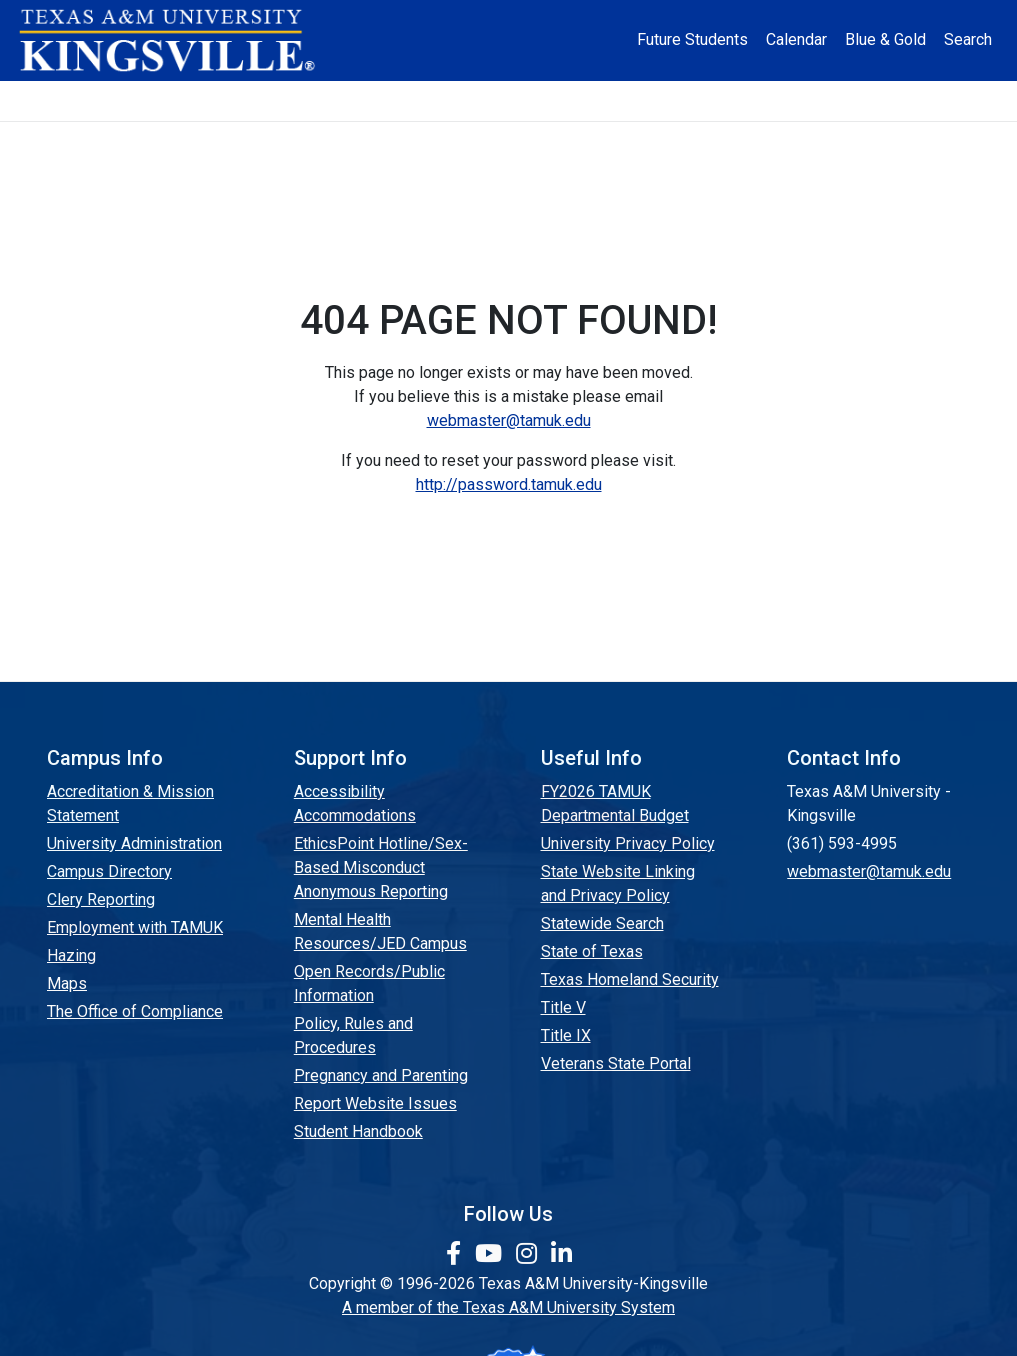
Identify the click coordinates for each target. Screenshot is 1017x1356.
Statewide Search (602, 923)
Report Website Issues (375, 1103)
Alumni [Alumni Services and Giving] (717, 100)
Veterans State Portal (616, 1063)
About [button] (87, 100)
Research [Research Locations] (474, 100)
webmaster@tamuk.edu (509, 420)
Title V (563, 1007)
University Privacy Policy (628, 843)
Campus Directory (109, 871)
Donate (924, 100)
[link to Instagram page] (529, 1254)
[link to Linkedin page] (561, 1254)
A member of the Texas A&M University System (508, 1307)
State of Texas (592, 951)
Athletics (820, 100)
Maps (67, 983)
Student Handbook (358, 1131)
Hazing (71, 955)
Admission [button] (204, 100)
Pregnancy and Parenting (381, 1075)
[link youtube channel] (491, 1254)
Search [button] (968, 39)
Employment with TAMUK (135, 927)
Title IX (566, 1035)
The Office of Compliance (135, 1011)
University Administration (134, 843)
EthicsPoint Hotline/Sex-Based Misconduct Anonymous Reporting (381, 867)
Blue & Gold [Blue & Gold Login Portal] (885, 39)
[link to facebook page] (456, 1254)
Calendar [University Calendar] (796, 39)
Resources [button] (595, 100)
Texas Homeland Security (630, 979)
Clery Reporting (101, 899)
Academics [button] (341, 100)
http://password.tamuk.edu (509, 484)
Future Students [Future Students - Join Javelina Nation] (692, 39)
